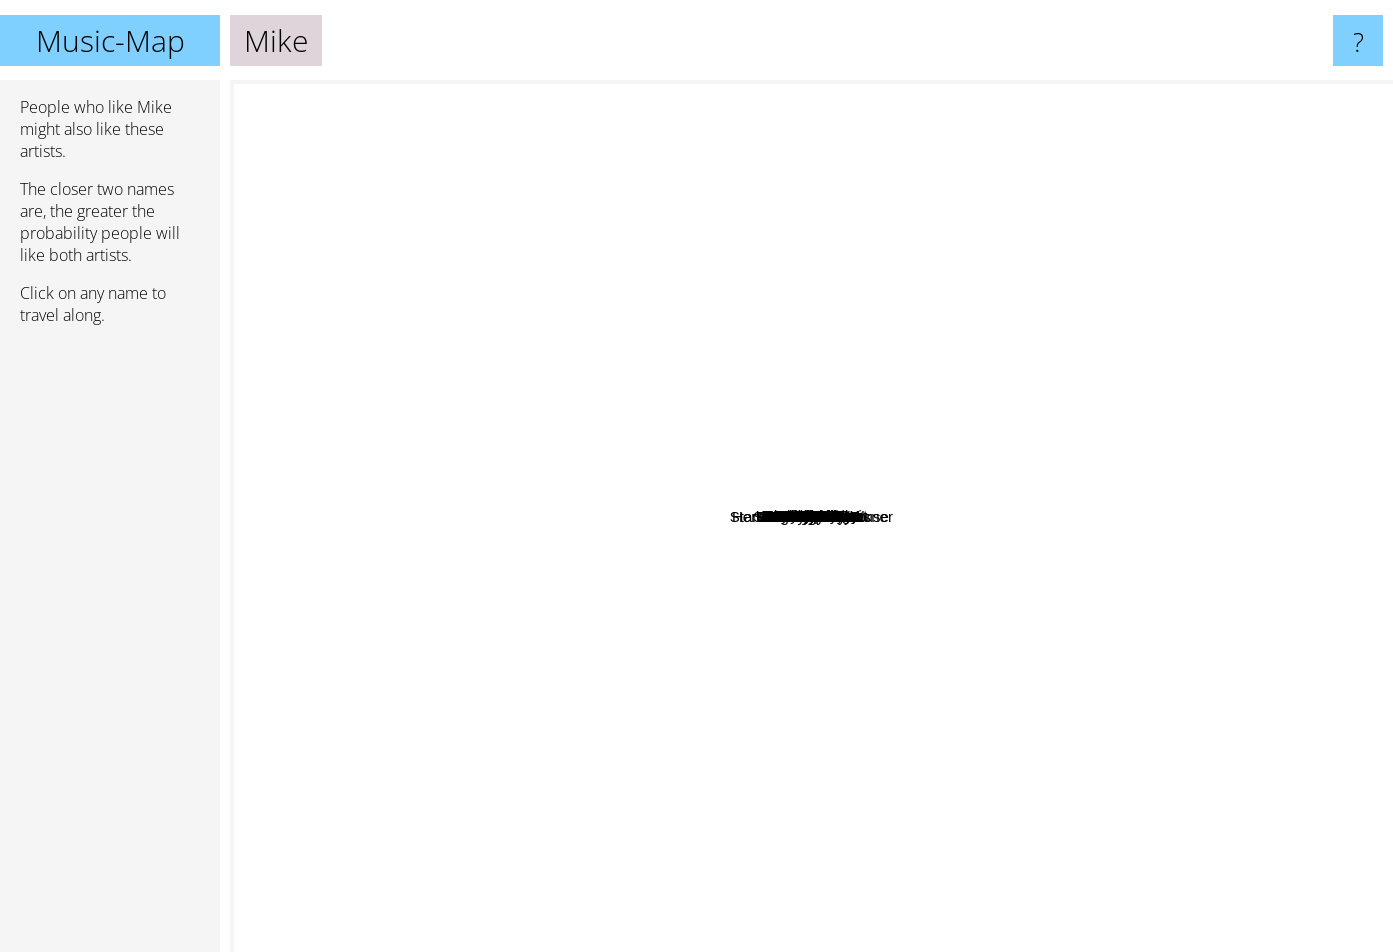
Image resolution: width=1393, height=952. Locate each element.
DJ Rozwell (608, 196)
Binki (793, 707)
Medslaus (956, 801)
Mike (812, 516)
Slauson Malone (624, 765)
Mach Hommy (914, 535)
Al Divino (326, 506)
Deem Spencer (624, 147)
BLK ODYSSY (1197, 447)
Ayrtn (393, 504)
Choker (1283, 626)
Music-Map (110, 40)
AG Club (1032, 938)
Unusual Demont (899, 274)
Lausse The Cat (626, 692)
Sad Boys (975, 283)
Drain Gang (976, 264)
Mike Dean (1105, 521)
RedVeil (581, 211)
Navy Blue (919, 570)
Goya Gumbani (834, 381)
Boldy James (691, 535)
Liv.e (905, 609)
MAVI (1001, 715)
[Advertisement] (110, 647)
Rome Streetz (730, 371)
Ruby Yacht (1047, 670)
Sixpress (1335, 611)
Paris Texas (1129, 580)
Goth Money (634, 628)
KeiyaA (808, 148)
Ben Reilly (570, 525)
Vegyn (696, 682)
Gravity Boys (526, 440)
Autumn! (1070, 603)
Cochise (606, 93)
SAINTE (755, 285)
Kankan (890, 723)
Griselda (687, 445)
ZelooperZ (715, 563)
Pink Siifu (546, 665)
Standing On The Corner (876, 772)
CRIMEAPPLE (738, 779)
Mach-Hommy (789, 304)
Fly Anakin (1094, 166)
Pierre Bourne (496, 634)
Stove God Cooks (984, 769)
